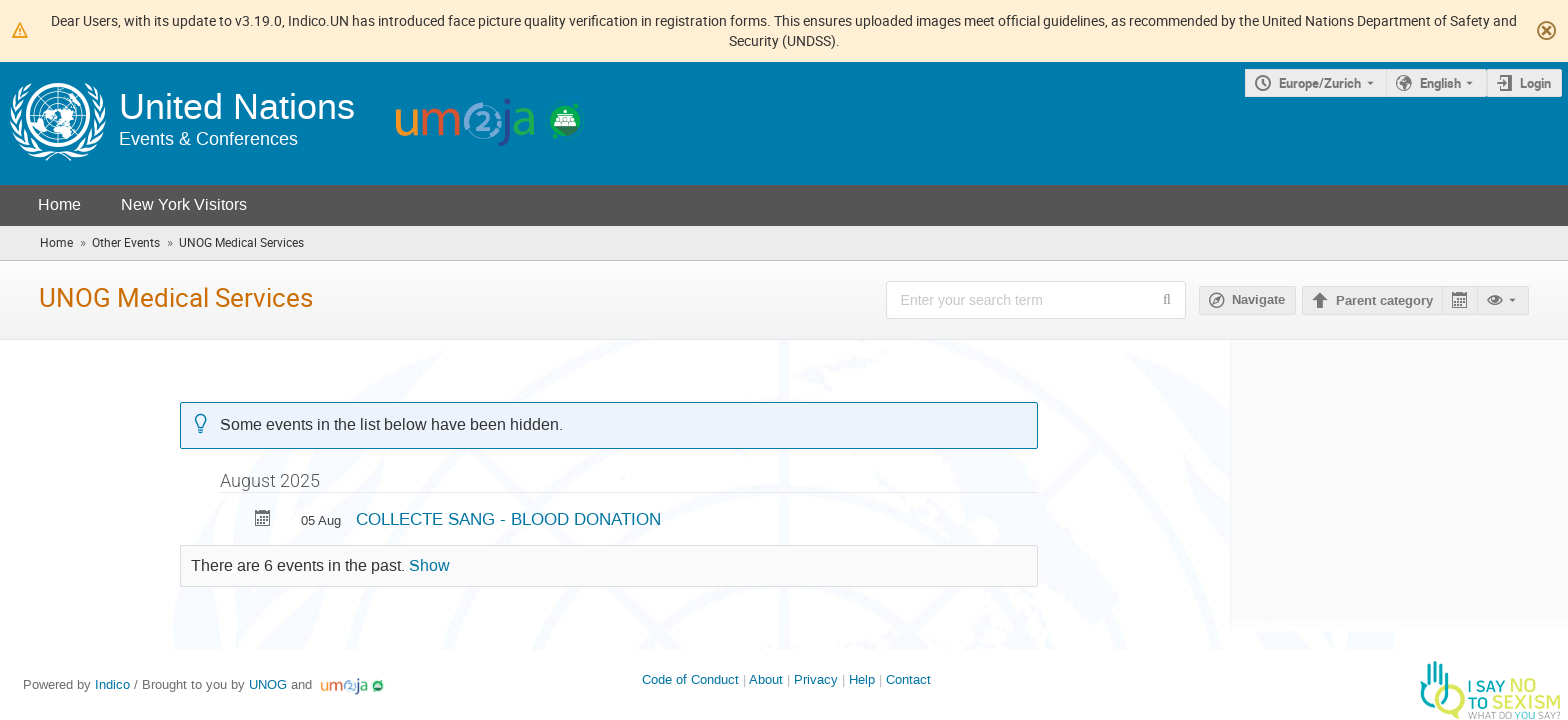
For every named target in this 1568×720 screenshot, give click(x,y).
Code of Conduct (690, 679)
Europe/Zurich (1320, 83)
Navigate (1258, 300)
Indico (112, 684)
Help (862, 679)
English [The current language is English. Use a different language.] (1440, 83)
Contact (908, 679)
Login (1535, 83)
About (766, 679)
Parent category (1384, 301)
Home (59, 204)
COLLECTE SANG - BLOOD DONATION (508, 519)
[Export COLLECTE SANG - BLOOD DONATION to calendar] (263, 520)
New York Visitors (184, 204)
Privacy (816, 679)
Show (429, 566)
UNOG (268, 684)
